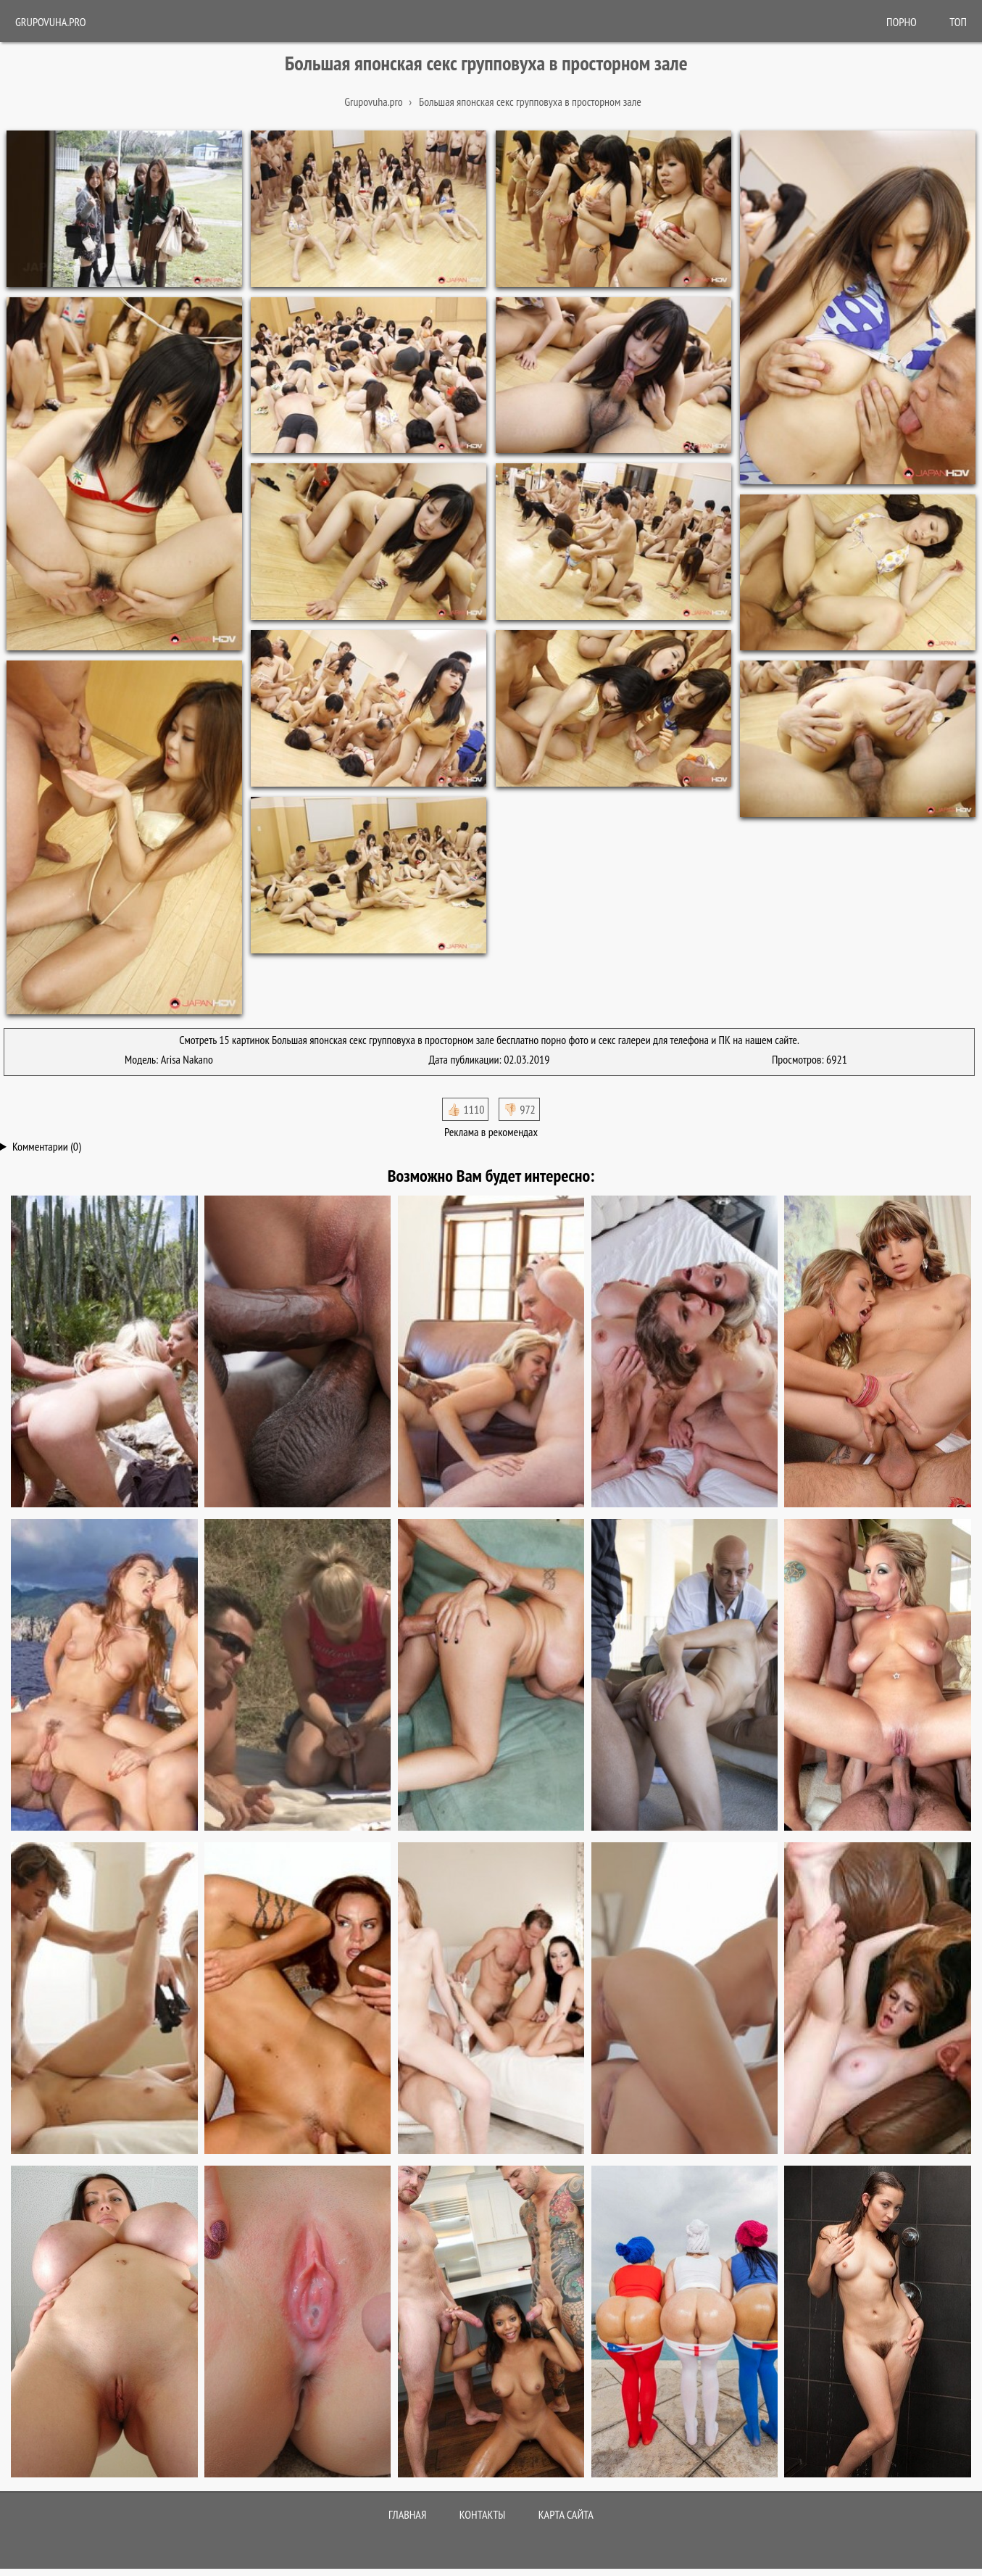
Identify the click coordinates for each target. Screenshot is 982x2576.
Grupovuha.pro (50, 22)
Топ (958, 22)
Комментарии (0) (46, 1146)
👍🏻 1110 (465, 1109)
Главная (407, 2514)
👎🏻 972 (519, 1109)
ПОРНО (901, 22)
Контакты (482, 2514)
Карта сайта (566, 2514)
